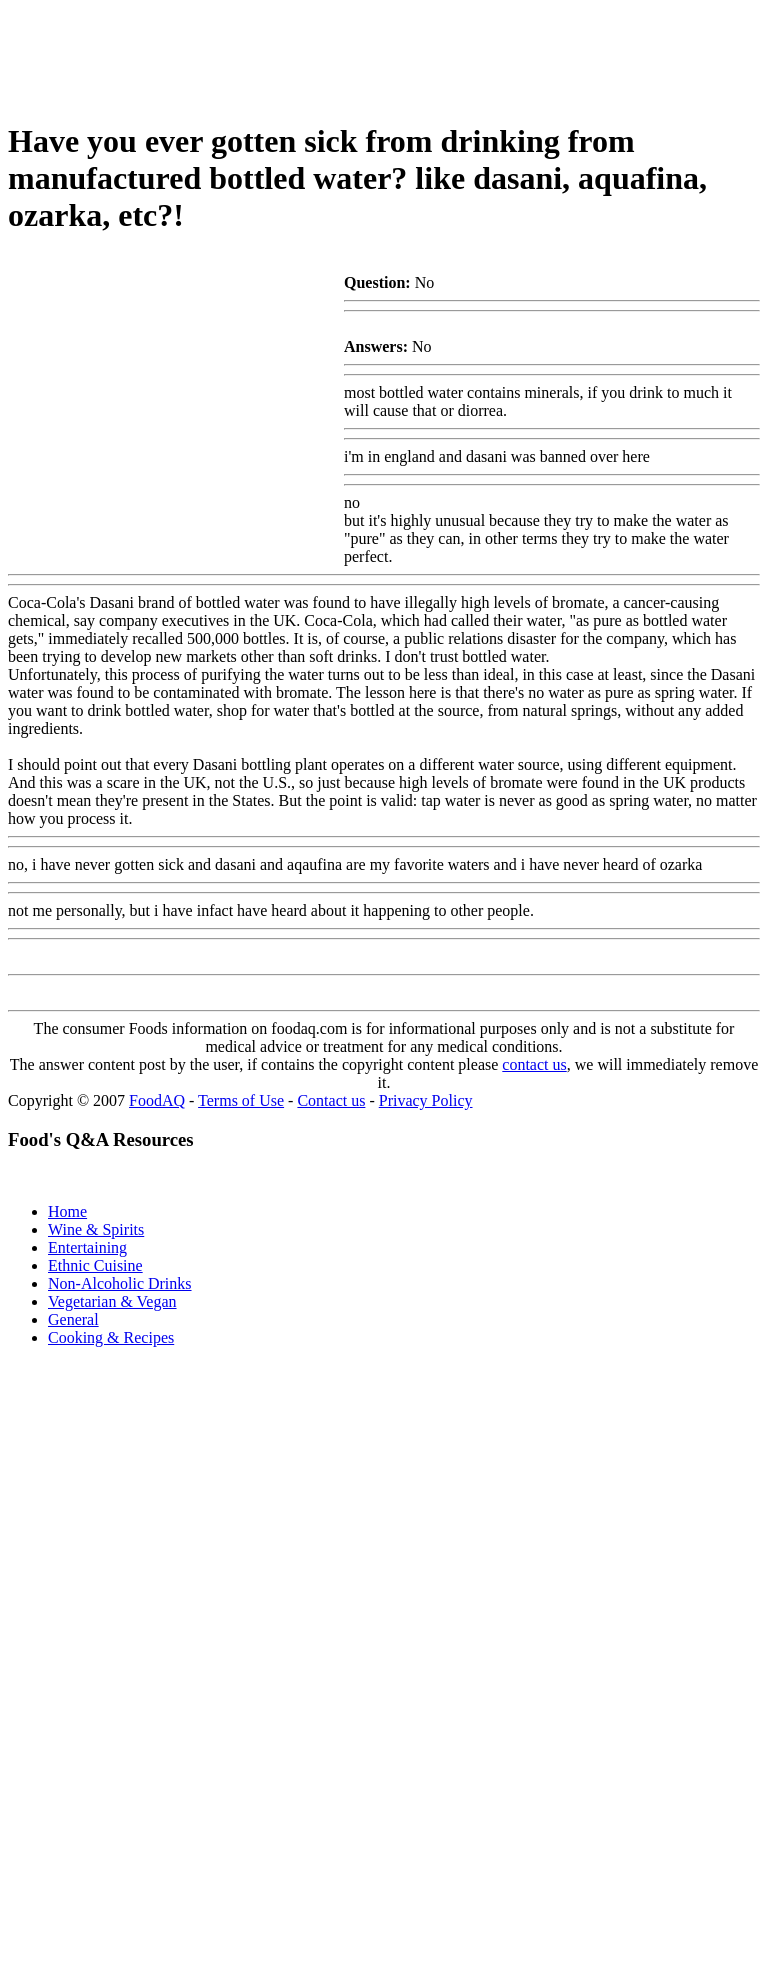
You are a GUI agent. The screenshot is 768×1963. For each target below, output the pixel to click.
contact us (534, 1064)
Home (67, 1211)
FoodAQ (157, 1100)
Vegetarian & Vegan (112, 1301)
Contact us (331, 1100)
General (73, 1319)
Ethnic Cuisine (95, 1265)
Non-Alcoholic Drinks (120, 1283)
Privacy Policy (426, 1100)
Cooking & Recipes (111, 1337)
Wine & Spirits (96, 1229)
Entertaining (87, 1247)
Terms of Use (241, 1100)
